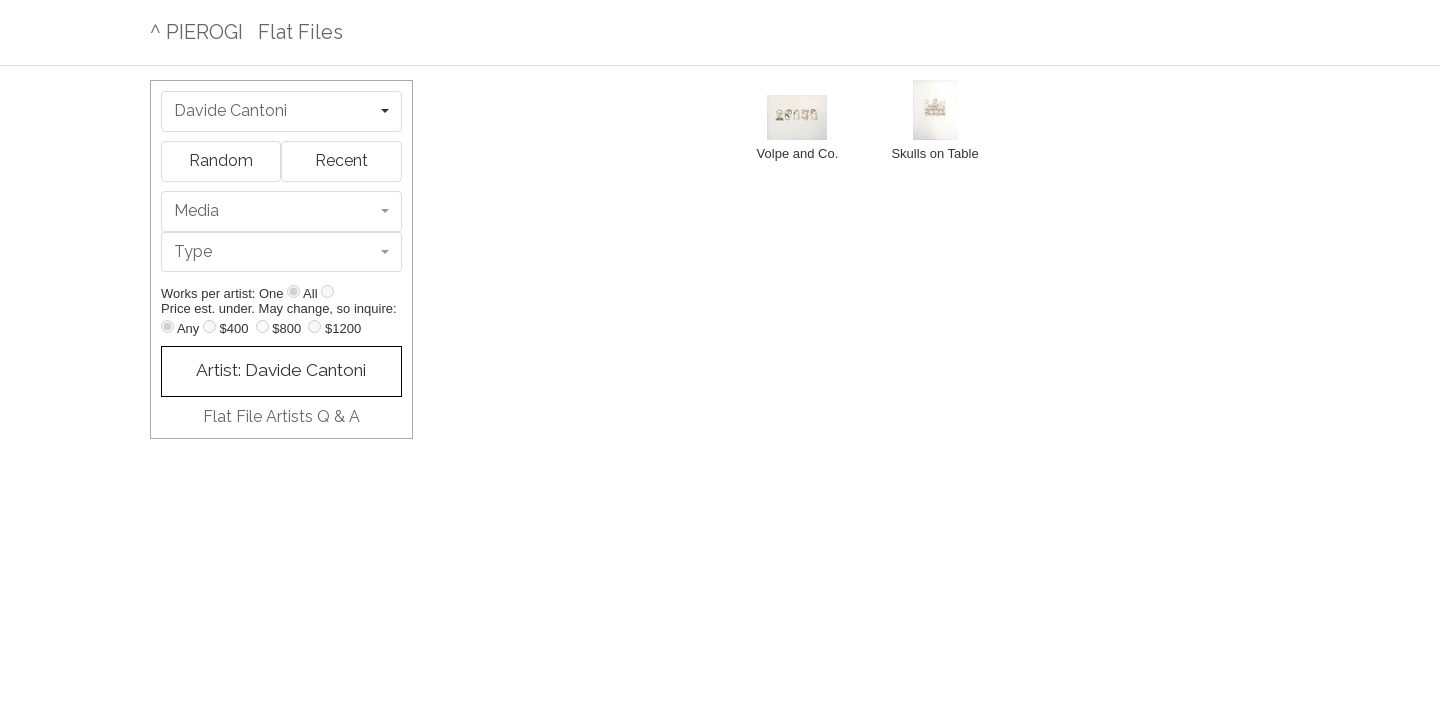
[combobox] (281, 111)
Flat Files (300, 32)
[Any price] (167, 326)
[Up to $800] (262, 326)
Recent (341, 160)
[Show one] (293, 291)
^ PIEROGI (196, 32)
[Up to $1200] (314, 326)
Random (221, 160)
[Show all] (327, 291)
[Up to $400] (209, 326)
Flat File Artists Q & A (281, 416)
